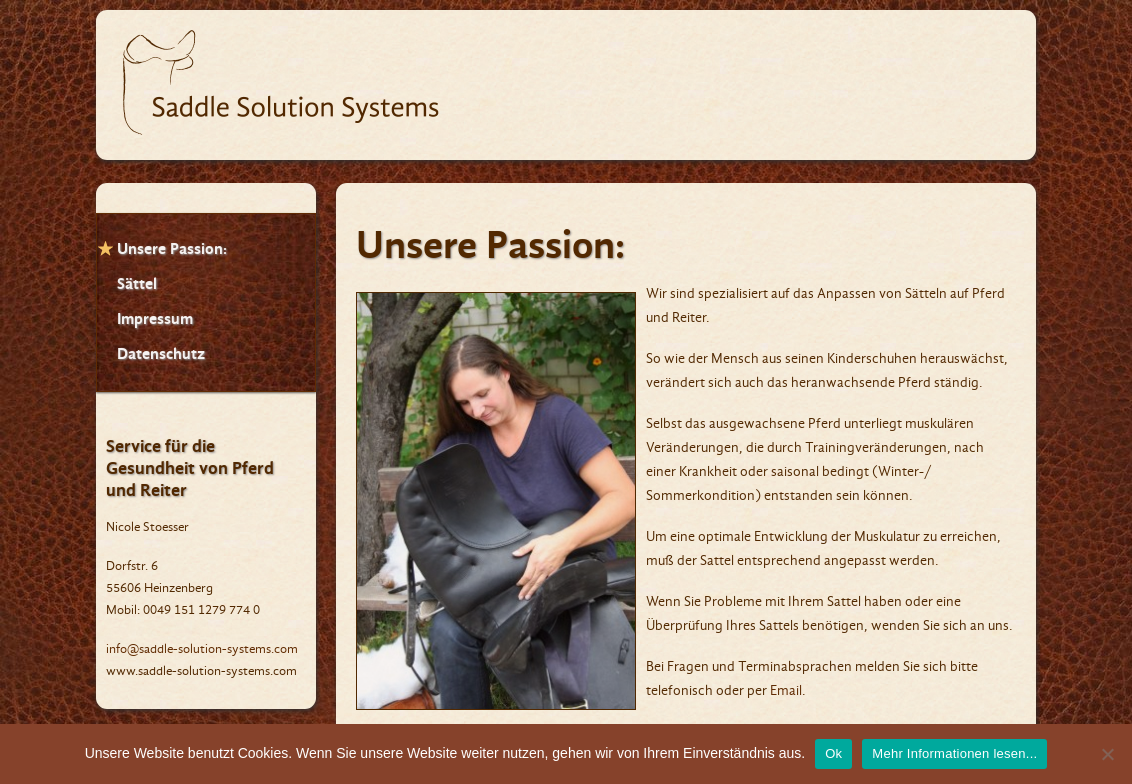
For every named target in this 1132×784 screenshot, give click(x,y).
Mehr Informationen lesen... (954, 753)
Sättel (137, 283)
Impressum (155, 318)
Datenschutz (161, 353)
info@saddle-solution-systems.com (202, 648)
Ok (833, 753)
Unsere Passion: (172, 248)
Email (786, 690)
